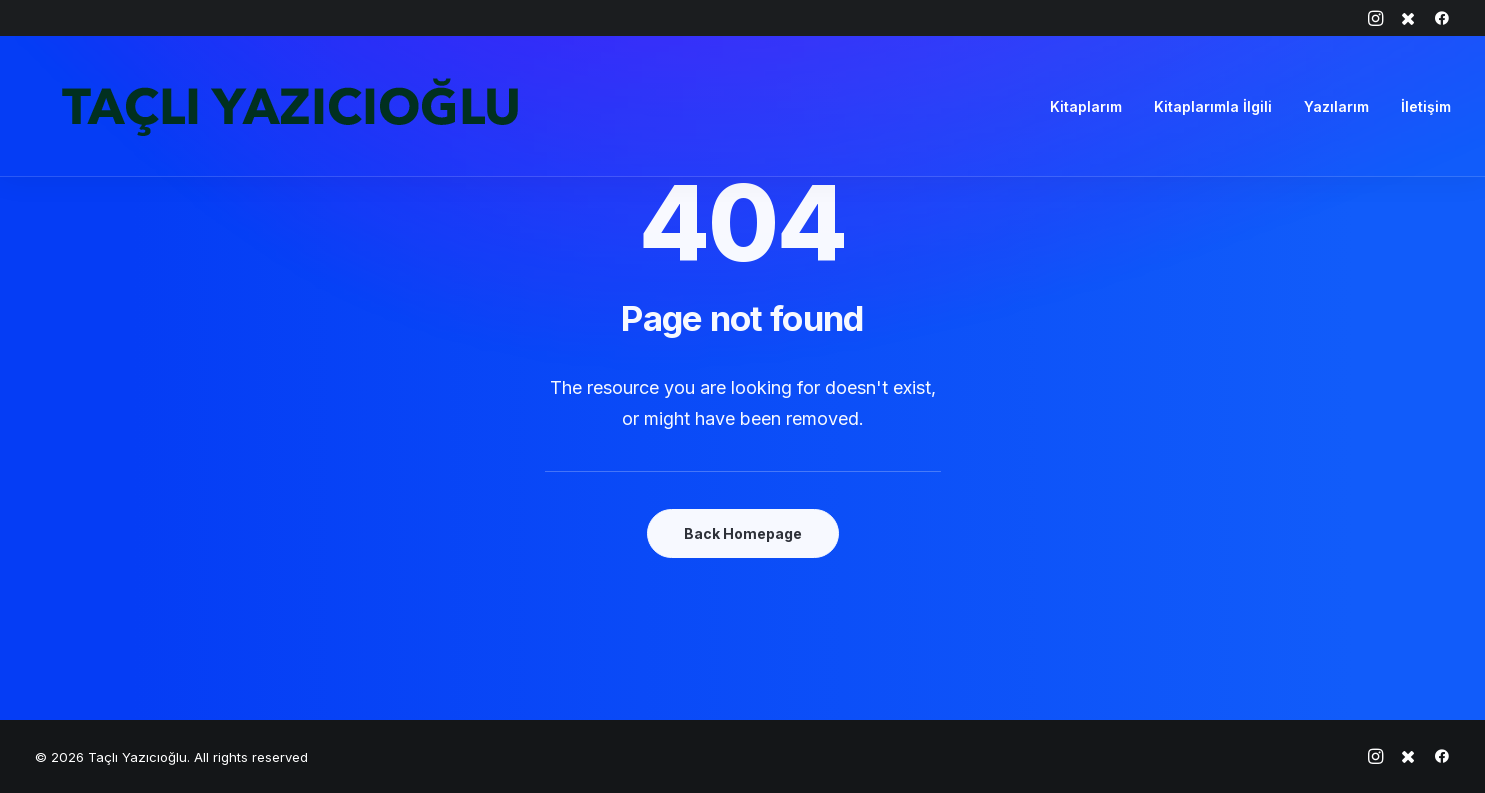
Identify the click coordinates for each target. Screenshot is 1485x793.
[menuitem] (1375, 18)
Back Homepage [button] (743, 533)
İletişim (1426, 106)
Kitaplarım (1086, 106)
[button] (1375, 18)
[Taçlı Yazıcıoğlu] (289, 106)
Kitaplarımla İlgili (1213, 106)
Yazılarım (1336, 106)
